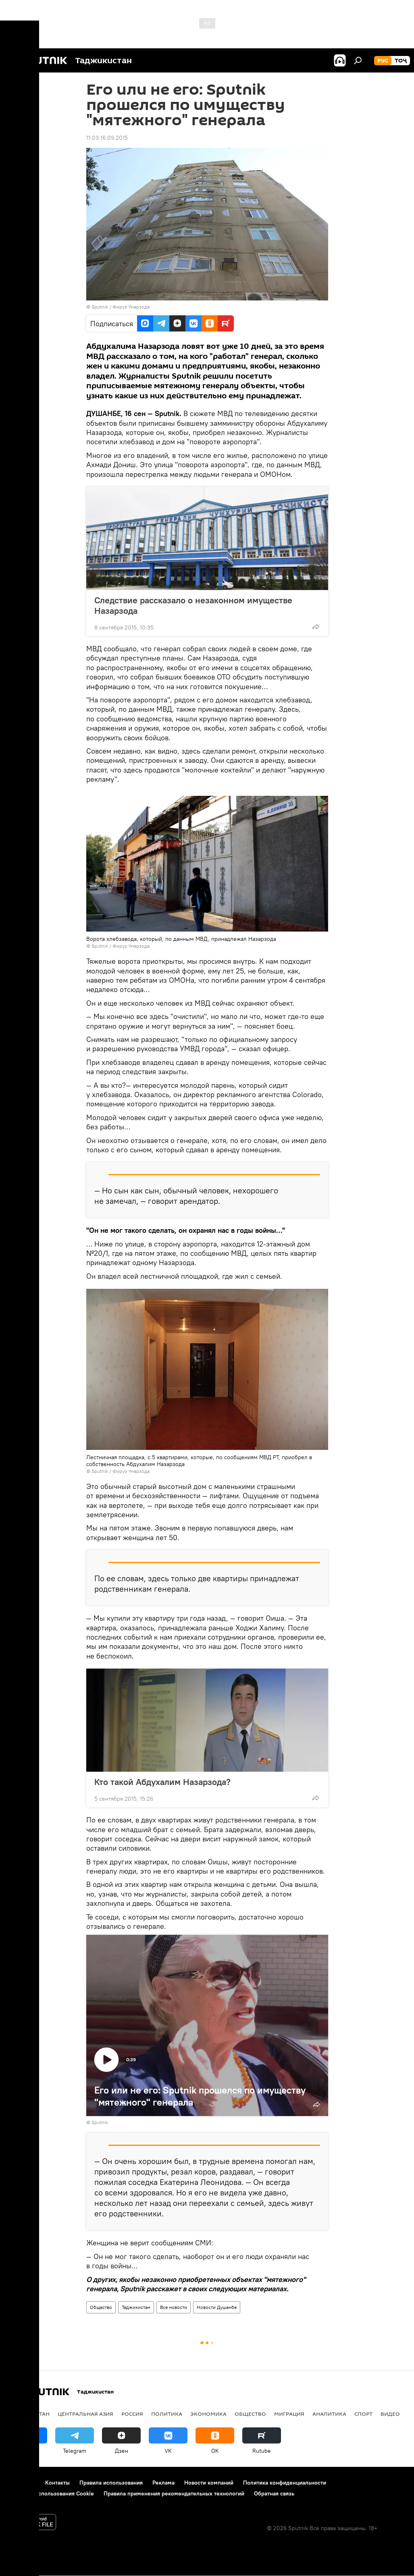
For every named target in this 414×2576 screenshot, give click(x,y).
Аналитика (329, 2413)
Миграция (289, 2413)
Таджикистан (136, 2307)
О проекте (21, 2482)
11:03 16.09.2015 (107, 137)
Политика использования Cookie (51, 2493)
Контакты (57, 2482)
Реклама (163, 2482)
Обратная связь (274, 2493)
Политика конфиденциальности (284, 2482)
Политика (166, 2413)
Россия (132, 2413)
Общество (101, 2307)
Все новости (173, 2307)
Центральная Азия (85, 2413)
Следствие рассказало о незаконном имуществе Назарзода (193, 605)
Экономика (208, 2413)
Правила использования (111, 2482)
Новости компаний (208, 2482)
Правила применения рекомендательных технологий (174, 2493)
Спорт (363, 2413)
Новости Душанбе (217, 2307)
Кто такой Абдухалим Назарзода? (162, 1782)
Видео (390, 2413)
